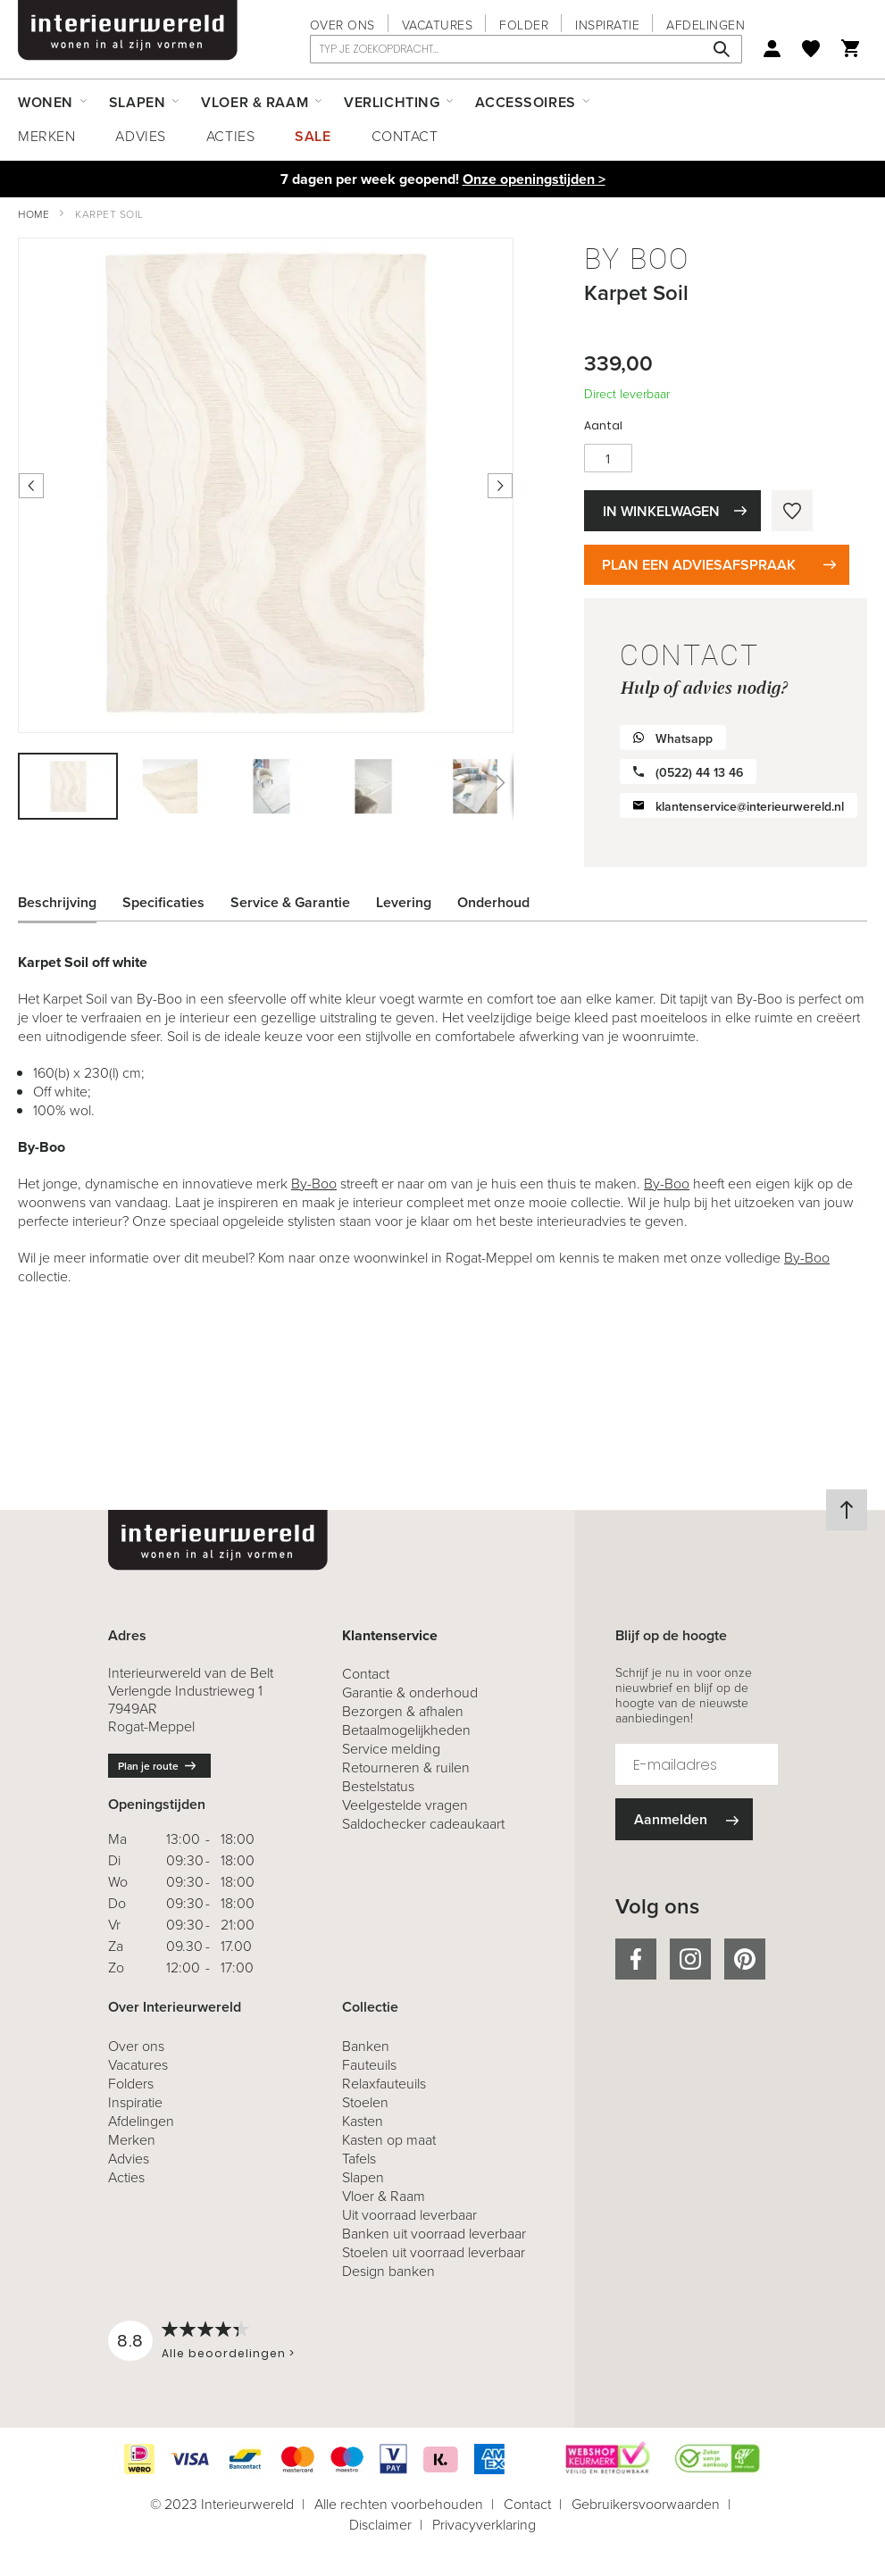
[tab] (70, 903)
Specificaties (163, 902)
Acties (230, 136)
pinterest (744, 1959)
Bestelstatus (378, 1786)
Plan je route (148, 1766)
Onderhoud (493, 902)
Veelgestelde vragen (405, 1805)
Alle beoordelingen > (228, 2353)
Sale (312, 136)
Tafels (359, 2158)
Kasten (362, 2121)
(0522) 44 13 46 (699, 772)
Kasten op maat (389, 2140)
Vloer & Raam (383, 2196)
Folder (523, 25)
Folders (131, 2083)
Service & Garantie (290, 902)
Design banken (388, 2271)
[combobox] (526, 49)
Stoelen (365, 2102)
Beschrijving (57, 902)
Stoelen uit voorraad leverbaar (433, 2252)
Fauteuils (369, 2065)
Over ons (342, 25)
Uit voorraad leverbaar (409, 2215)
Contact (405, 136)
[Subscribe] (684, 1819)
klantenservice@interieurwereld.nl (749, 806)
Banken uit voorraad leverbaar (434, 2233)
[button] (170, 786)
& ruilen (406, 1767)
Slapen (363, 2177)
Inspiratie (607, 25)
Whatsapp (684, 738)
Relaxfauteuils (384, 2083)
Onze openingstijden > (534, 179)
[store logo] (128, 30)
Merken (46, 136)
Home (33, 214)
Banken (365, 2046)
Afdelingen (705, 25)
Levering (403, 902)
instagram (690, 1959)
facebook (635, 1959)
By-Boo (314, 1183)
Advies (140, 136)
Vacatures (437, 25)
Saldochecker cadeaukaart (423, 1823)
